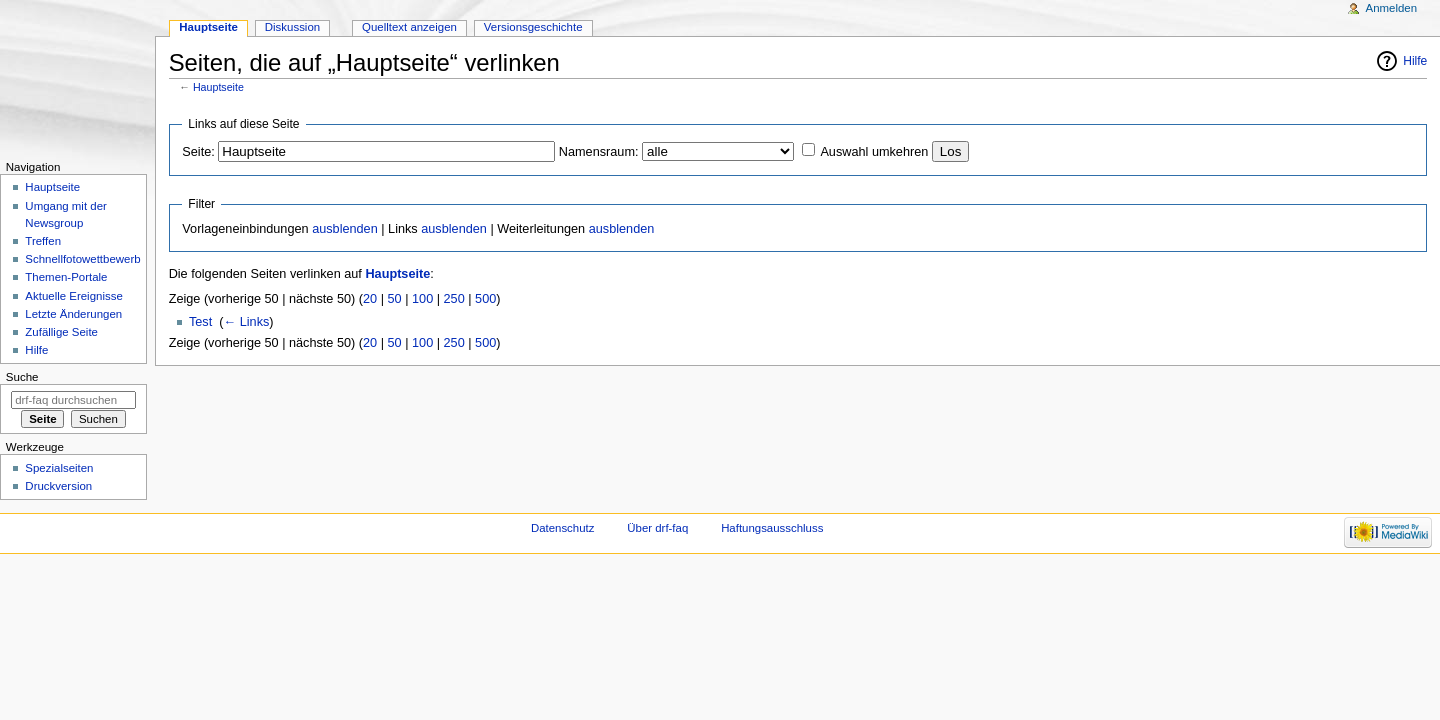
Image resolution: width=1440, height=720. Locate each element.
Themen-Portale (66, 277)
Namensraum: (599, 152)
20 (370, 299)
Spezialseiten (59, 468)
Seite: (198, 152)
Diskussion (292, 27)
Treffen (43, 241)
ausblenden (345, 229)
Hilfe (1415, 61)
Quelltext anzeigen (409, 27)
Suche (22, 377)
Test (200, 322)
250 (454, 299)
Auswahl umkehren (874, 152)
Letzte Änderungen (73, 314)
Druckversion (58, 486)
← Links (247, 322)
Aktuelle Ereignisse (73, 296)
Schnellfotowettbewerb (82, 259)
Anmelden (1392, 8)
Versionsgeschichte (533, 27)
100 (422, 299)
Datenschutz (563, 528)
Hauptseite (218, 87)
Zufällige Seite (61, 332)
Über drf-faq (657, 528)
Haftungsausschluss (772, 528)
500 (485, 299)
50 (395, 299)
